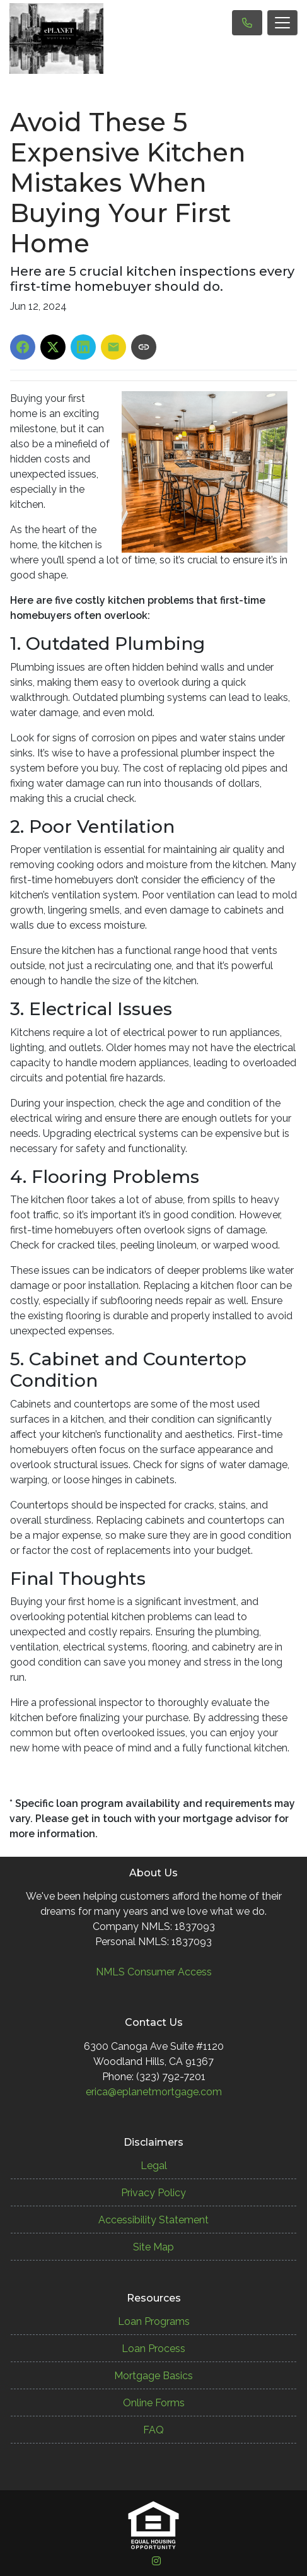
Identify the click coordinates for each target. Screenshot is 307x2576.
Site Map (153, 2247)
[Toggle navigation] (282, 22)
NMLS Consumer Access (154, 1972)
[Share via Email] (113, 347)
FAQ (153, 2430)
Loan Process (153, 2349)
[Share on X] (53, 347)
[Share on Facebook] (22, 347)
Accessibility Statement (153, 2220)
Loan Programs (154, 2321)
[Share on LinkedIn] (83, 347)
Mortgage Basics (153, 2376)
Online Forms (154, 2403)
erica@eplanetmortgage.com (154, 2092)
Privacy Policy (153, 2193)
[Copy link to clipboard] (143, 347)
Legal (154, 2166)
